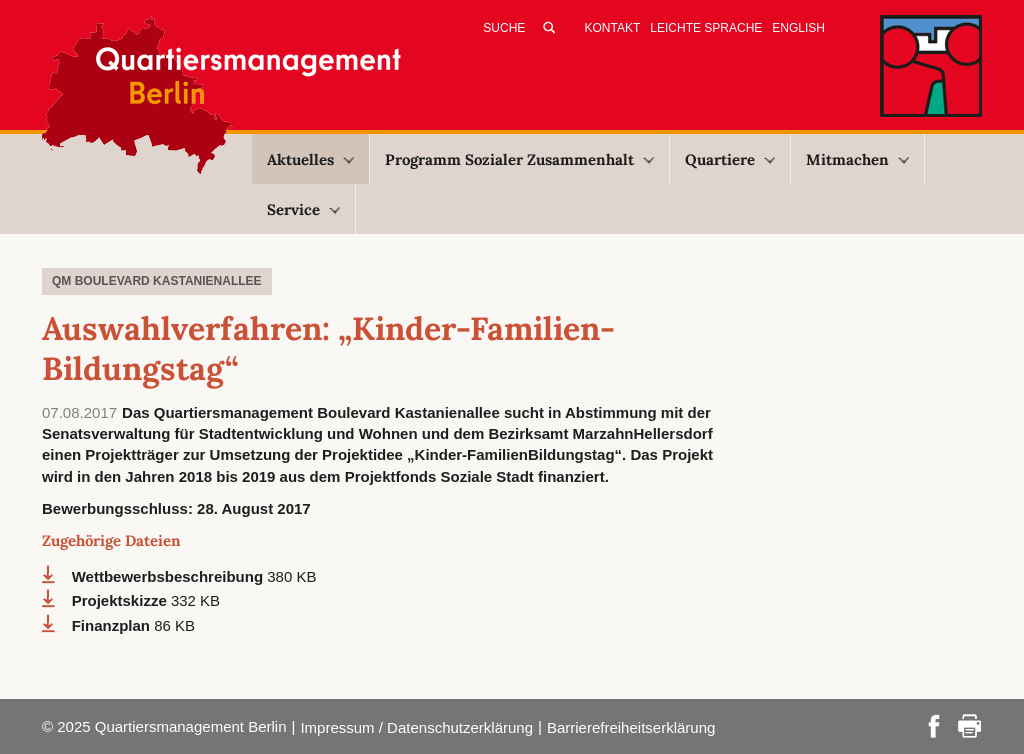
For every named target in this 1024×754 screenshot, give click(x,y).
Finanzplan (113, 625)
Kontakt (613, 28)
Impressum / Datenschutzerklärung (416, 727)
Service (303, 209)
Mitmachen (857, 159)
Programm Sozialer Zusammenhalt (519, 159)
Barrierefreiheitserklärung (631, 727)
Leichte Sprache (706, 28)
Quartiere (730, 159)
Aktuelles (310, 159)
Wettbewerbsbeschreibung (170, 576)
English (798, 28)
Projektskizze (121, 600)
